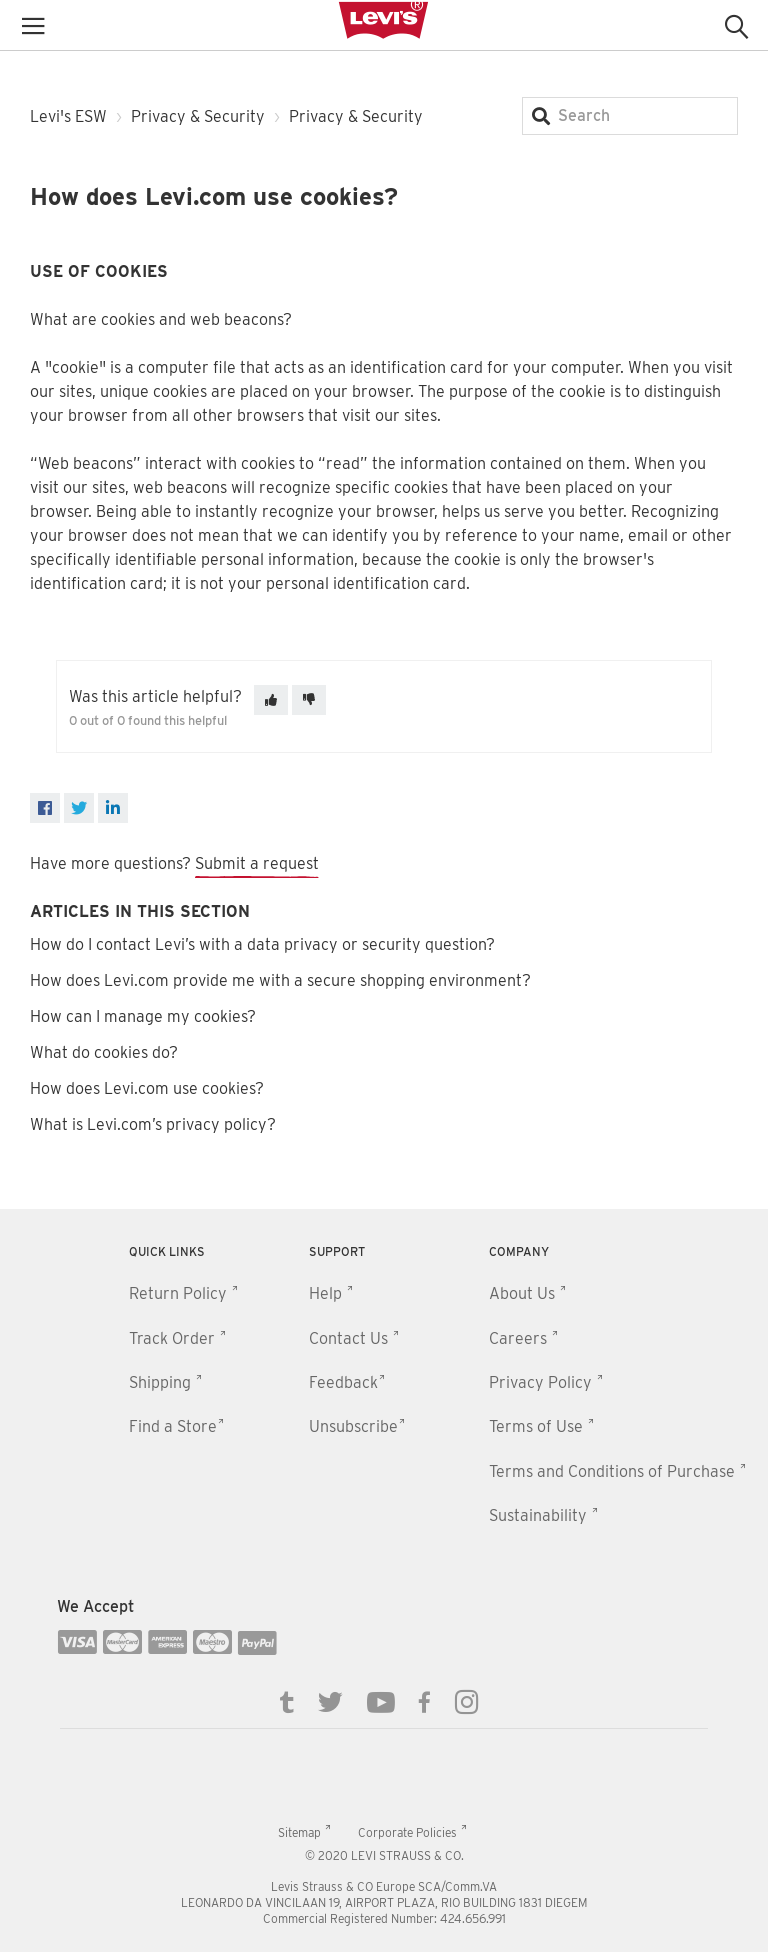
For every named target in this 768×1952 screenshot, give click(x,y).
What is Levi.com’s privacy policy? (153, 1124)
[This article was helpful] (271, 700)
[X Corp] (79, 808)
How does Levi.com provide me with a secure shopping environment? (280, 980)
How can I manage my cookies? (143, 1016)
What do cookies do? (104, 1052)
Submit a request (257, 863)
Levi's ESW (68, 116)
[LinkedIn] (113, 808)
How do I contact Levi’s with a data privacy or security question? (262, 944)
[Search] (630, 116)
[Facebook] (45, 808)
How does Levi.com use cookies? (147, 1088)
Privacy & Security (198, 116)
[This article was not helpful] (309, 700)
